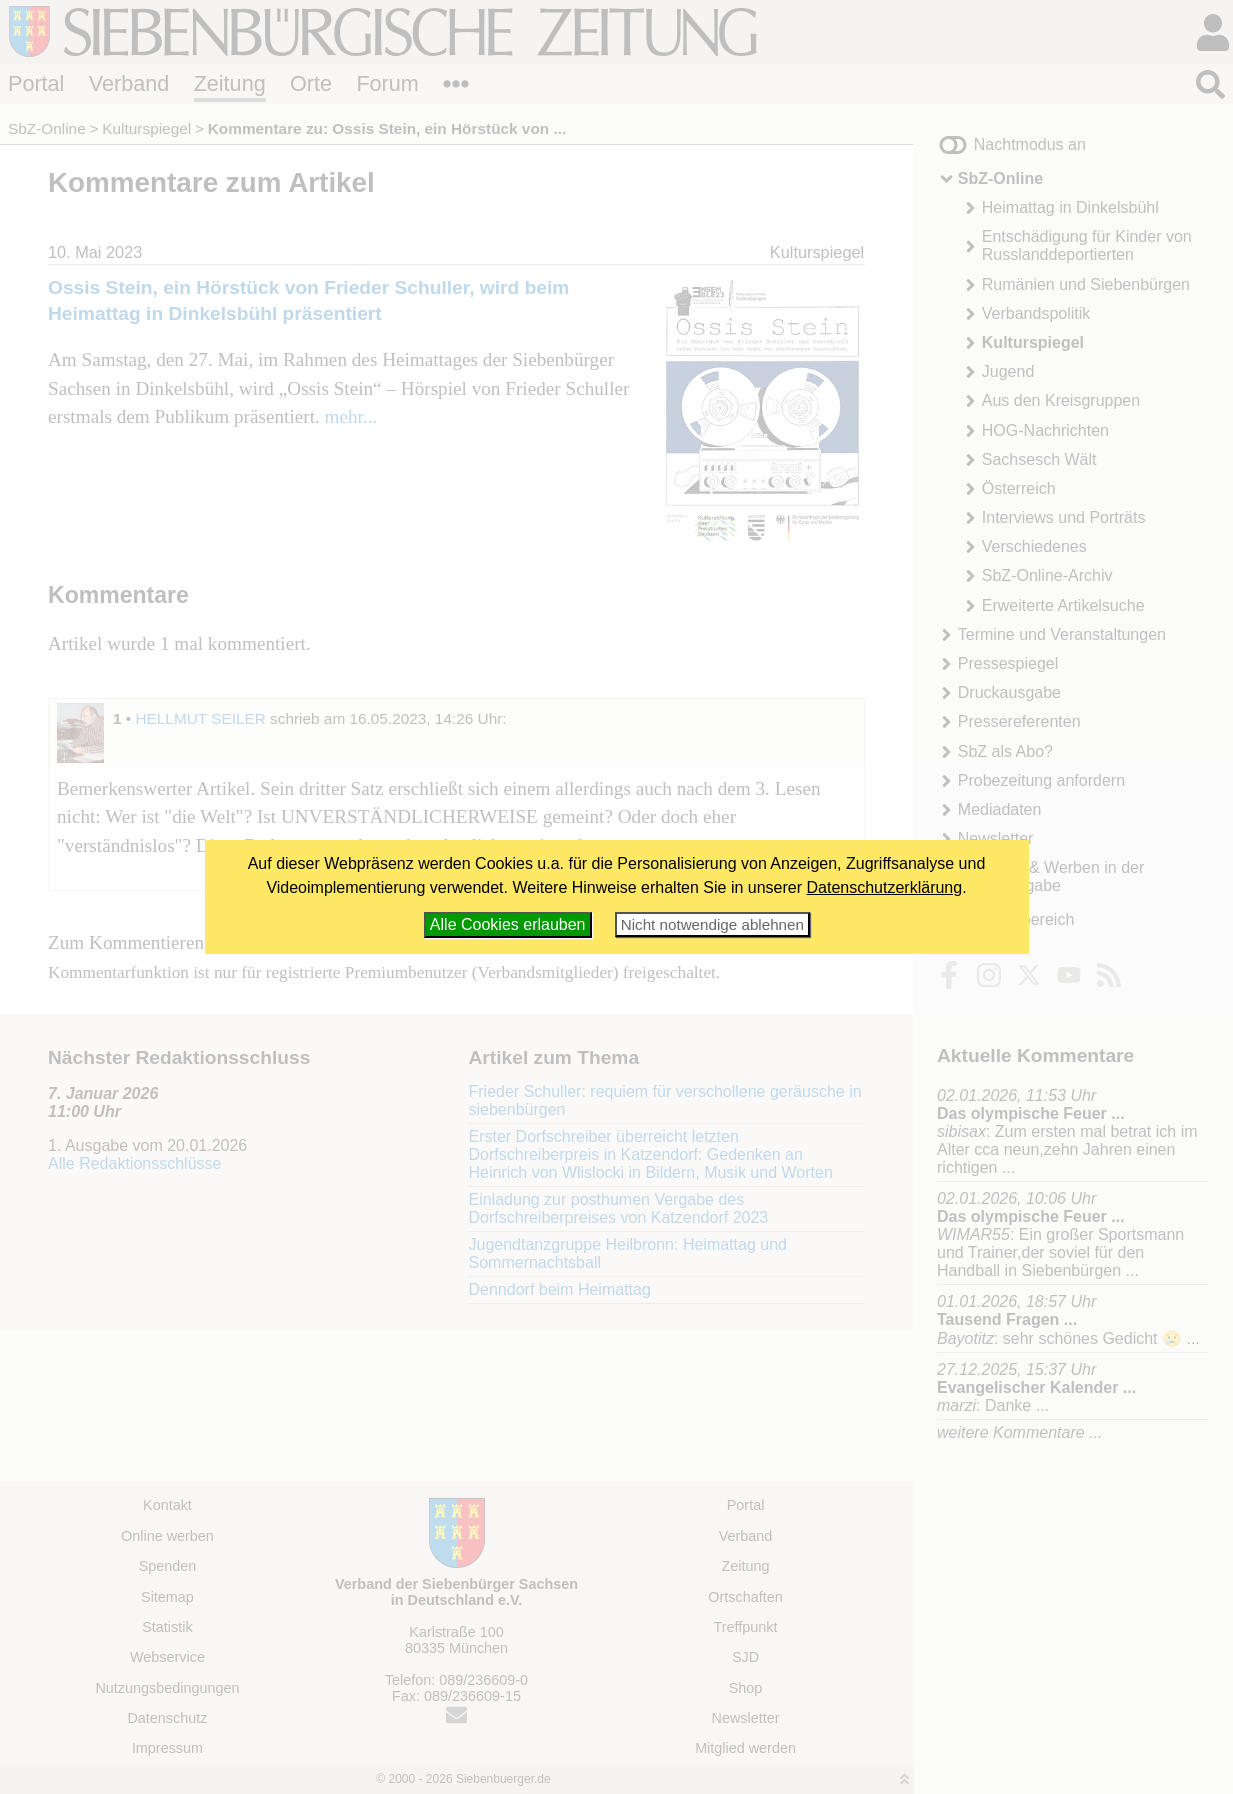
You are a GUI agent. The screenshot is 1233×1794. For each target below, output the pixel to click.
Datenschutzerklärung (885, 887)
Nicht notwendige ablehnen (712, 924)
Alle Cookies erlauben (508, 924)
